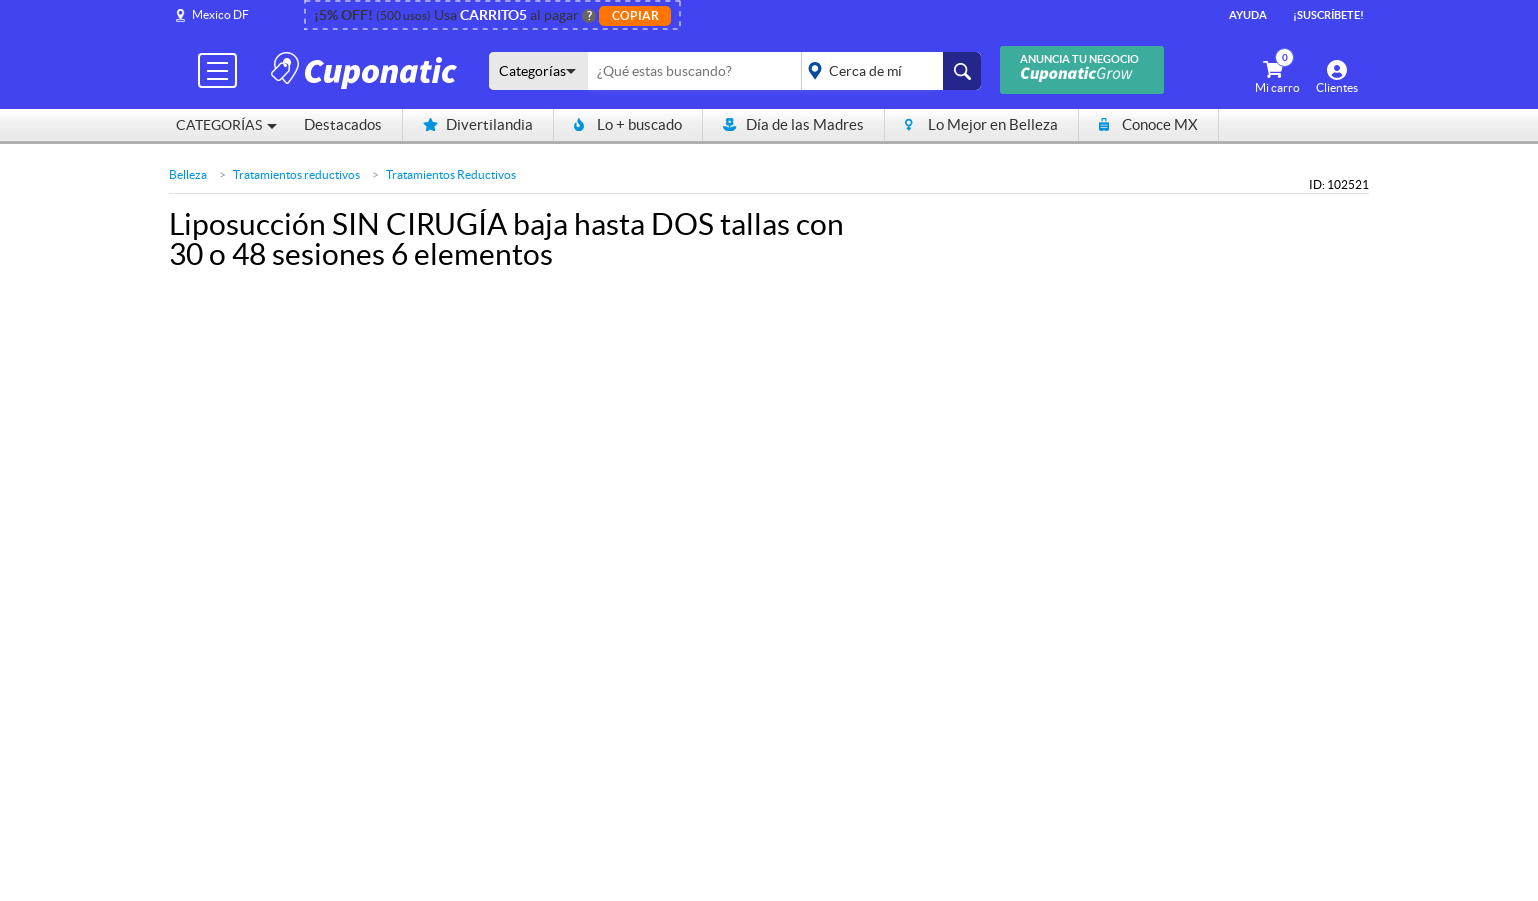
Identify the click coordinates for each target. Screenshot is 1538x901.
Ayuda (1248, 15)
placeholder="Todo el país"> (887, 71)
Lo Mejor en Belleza (981, 124)
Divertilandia (478, 124)
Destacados (343, 124)
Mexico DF (220, 14)
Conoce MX (1148, 124)
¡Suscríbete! (1328, 15)
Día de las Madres (793, 124)
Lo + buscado (628, 124)
